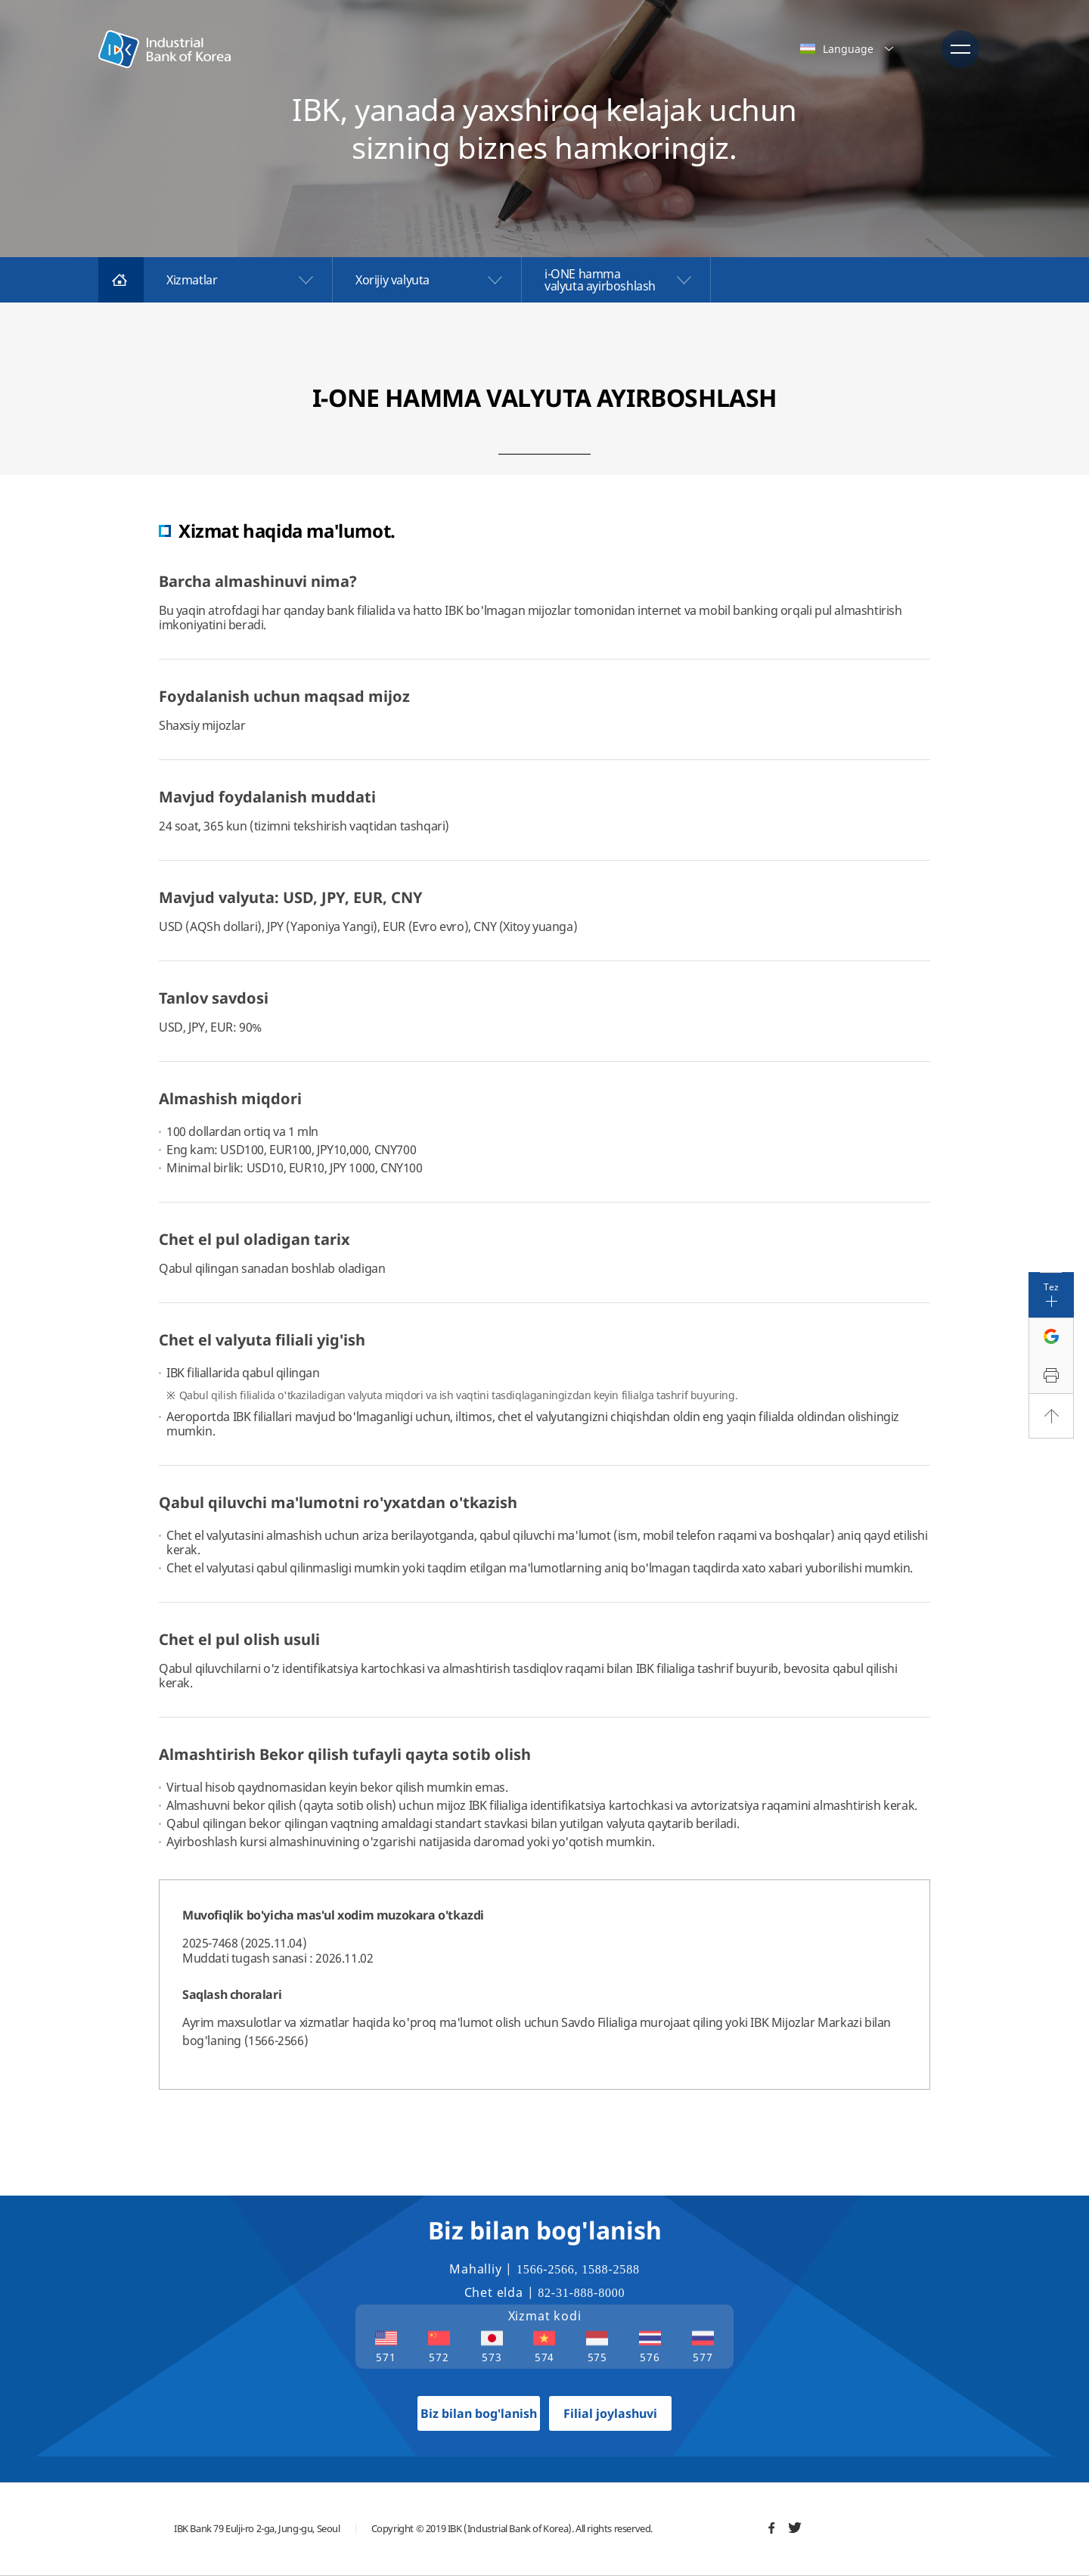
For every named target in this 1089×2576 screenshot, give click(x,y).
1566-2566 (546, 2269)
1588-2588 (611, 2269)
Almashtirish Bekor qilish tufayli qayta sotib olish (345, 1754)
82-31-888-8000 (581, 2292)
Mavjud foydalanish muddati (267, 797)
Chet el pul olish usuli (239, 1639)
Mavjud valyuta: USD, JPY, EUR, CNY (291, 897)
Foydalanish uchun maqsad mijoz (284, 696)
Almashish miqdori (230, 1098)
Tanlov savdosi (213, 998)
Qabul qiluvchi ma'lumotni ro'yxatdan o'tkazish (338, 1502)
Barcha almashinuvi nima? (258, 581)
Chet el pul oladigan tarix (254, 1239)
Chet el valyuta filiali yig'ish (262, 1340)
